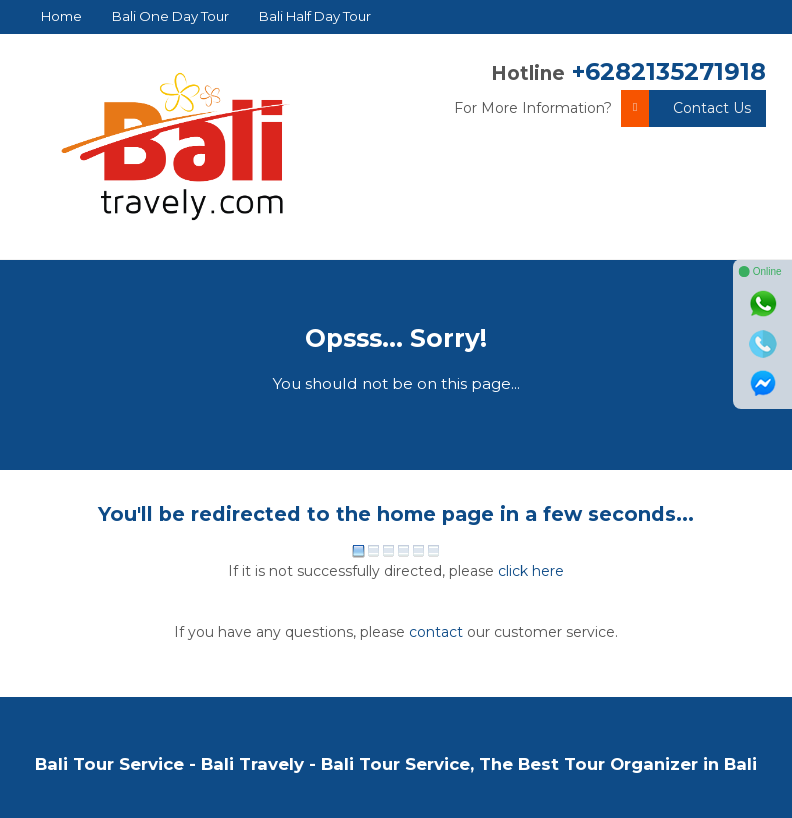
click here (531, 571)
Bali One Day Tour (170, 16)
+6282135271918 (669, 71)
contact (436, 632)
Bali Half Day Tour (315, 16)
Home (61, 16)
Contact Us (686, 108)
